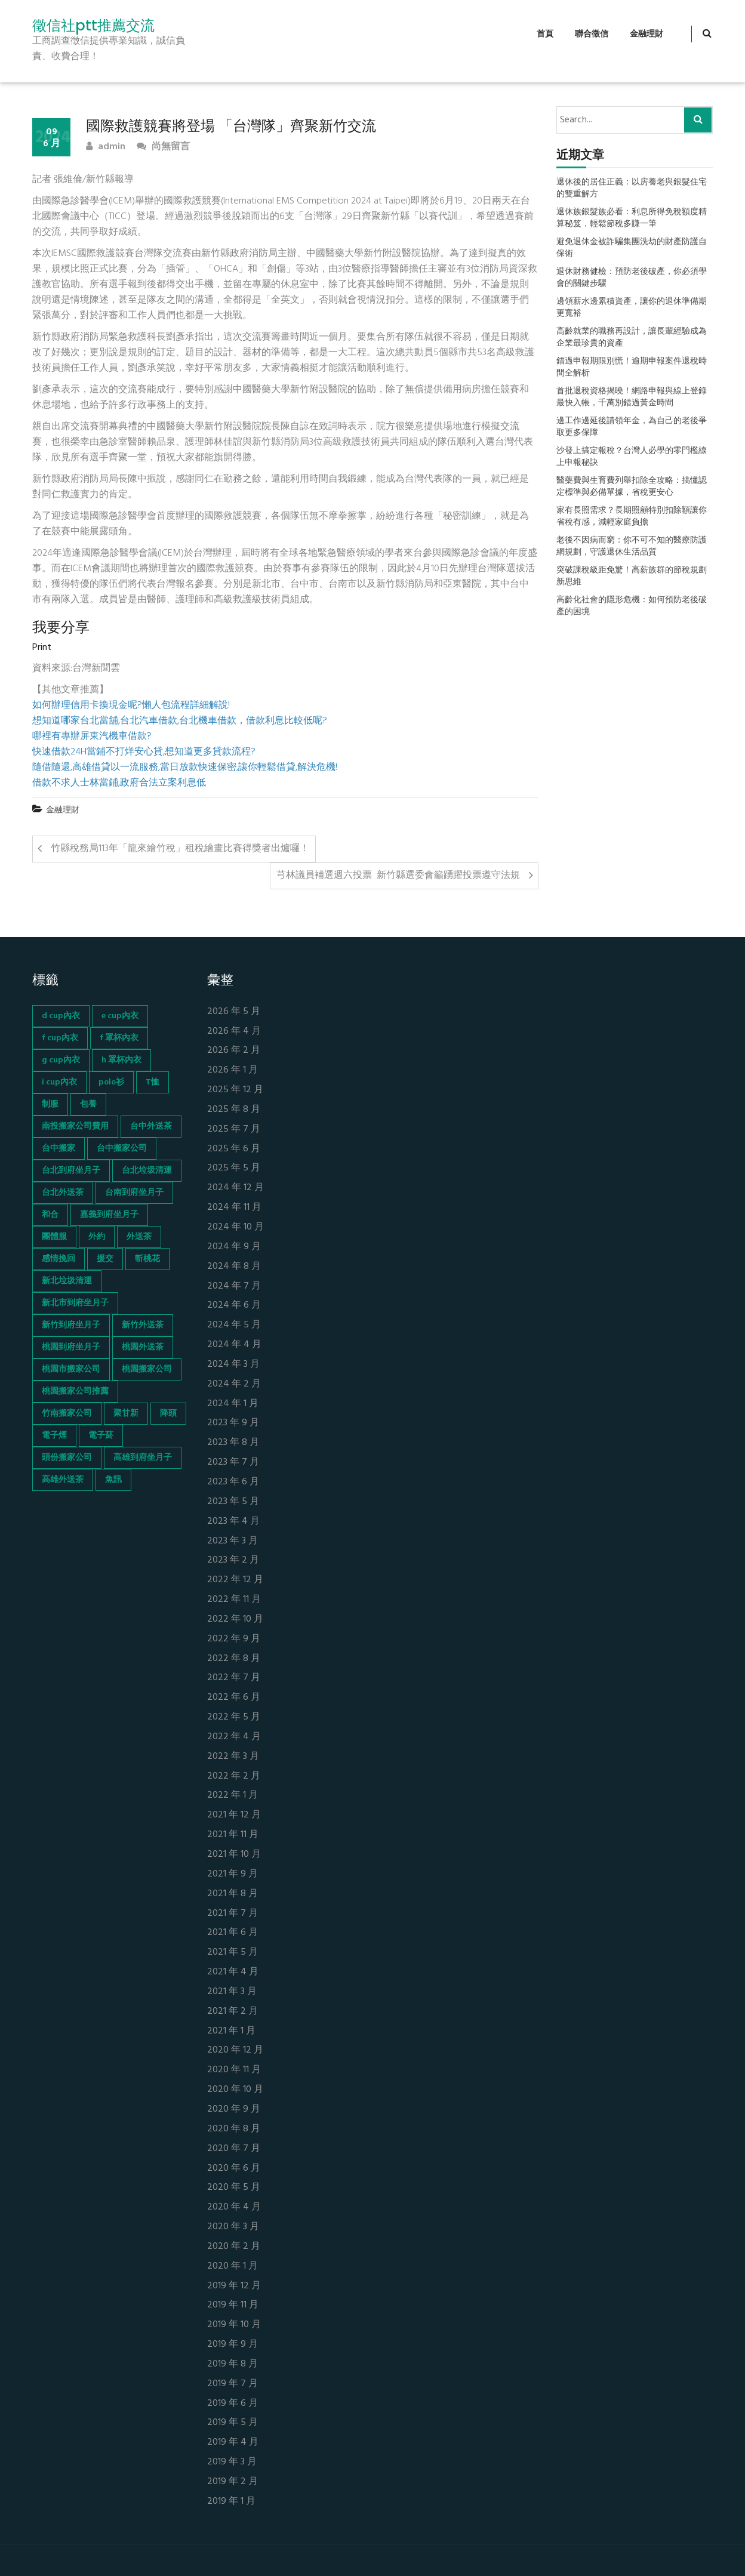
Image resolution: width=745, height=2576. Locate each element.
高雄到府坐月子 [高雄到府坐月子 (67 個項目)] (142, 1458)
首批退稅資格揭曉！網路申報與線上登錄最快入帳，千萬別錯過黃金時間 (631, 397)
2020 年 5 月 (233, 2188)
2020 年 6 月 (233, 2169)
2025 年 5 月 (233, 1168)
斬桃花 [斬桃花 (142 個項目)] (147, 1259)
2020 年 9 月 (233, 2109)
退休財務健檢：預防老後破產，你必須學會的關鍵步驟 (631, 278)
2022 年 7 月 (233, 1678)
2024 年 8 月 (234, 1267)
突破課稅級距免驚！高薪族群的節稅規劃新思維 (631, 576)
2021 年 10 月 (234, 1855)
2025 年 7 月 (233, 1129)
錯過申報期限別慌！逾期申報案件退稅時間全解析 (631, 368)
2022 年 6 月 (233, 1698)
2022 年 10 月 (235, 1619)
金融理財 (646, 34)
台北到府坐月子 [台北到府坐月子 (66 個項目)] (71, 1171)
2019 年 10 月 (234, 2325)
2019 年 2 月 (232, 2482)
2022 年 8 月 (233, 1659)
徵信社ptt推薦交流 (93, 25)
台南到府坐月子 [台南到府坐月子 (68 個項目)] (134, 1193)
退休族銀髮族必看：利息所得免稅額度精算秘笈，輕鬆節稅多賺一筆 (631, 218)
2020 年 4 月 (234, 2207)
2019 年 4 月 (232, 2442)
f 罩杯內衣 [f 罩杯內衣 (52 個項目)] (119, 1038)
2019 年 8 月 (232, 2364)
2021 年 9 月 (232, 1874)
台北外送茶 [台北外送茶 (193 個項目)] (63, 1193)
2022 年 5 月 (233, 1717)
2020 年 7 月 (233, 2149)
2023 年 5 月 (233, 1502)
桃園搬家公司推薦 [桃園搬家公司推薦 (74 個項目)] (75, 1391)
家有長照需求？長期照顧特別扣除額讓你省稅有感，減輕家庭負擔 (631, 517)
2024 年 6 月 (234, 1305)
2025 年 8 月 (233, 1110)
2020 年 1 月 (232, 2266)
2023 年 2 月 (233, 1560)
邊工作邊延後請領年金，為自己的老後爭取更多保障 (631, 427)
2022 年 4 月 (234, 1737)
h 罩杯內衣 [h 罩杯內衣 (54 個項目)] (121, 1060)
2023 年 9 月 (233, 1423)
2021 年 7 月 (232, 1914)
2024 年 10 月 (235, 1227)
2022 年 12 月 (235, 1580)
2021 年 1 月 (231, 2031)
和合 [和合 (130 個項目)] (50, 1215)
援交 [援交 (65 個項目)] (105, 1259)
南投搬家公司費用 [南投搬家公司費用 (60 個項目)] (75, 1126)
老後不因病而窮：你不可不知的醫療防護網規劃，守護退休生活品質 (631, 547)
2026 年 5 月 (233, 1012)
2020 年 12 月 (235, 2050)
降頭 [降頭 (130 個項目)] (168, 1414)
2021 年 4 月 (232, 1972)
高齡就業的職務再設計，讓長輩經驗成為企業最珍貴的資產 (631, 338)
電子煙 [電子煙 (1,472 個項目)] (54, 1436)
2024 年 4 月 (234, 1345)
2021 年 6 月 (232, 1933)
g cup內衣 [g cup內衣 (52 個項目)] (61, 1060)
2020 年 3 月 (233, 2227)
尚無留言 (163, 147)
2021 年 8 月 (232, 1894)
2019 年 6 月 (232, 2404)
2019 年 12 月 (234, 2286)
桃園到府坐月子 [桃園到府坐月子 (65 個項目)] (71, 1347)
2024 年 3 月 (233, 1365)
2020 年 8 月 (233, 2129)
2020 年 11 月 (234, 2070)
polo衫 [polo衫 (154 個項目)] (111, 1082)
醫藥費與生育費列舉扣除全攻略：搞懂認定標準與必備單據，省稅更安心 (631, 487)
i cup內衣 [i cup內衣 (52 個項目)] (59, 1082)
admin (105, 147)
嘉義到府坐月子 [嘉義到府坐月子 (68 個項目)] (109, 1215)
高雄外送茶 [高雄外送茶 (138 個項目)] (63, 1480)
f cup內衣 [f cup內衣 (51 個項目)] (60, 1038)
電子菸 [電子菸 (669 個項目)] (100, 1436)
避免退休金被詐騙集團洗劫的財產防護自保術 (631, 248)
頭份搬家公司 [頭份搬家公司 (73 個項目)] (67, 1458)
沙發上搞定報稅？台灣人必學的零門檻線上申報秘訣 (631, 457)
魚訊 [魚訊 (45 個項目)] (113, 1480)
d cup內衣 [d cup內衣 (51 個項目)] (61, 1016)
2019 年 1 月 (231, 2502)
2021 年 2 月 (232, 2012)
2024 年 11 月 (234, 1208)
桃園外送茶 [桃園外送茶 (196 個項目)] (143, 1347)
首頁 (545, 34)
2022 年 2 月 (233, 1776)
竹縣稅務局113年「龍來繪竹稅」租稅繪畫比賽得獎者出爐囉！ (180, 848)
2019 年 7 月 (232, 2384)
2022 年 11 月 (234, 1600)
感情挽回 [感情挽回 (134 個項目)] (58, 1259)
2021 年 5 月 (232, 1952)
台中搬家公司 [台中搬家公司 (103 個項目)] (122, 1148)
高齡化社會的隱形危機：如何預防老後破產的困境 (631, 606)
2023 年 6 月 (233, 1482)
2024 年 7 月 (234, 1286)
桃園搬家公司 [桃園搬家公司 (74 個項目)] (147, 1369)
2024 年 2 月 (234, 1384)
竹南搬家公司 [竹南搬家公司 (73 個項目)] (67, 1414)
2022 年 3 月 (233, 1757)
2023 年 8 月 (233, 1443)
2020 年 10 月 (235, 2090)
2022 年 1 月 (232, 1795)
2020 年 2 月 (233, 2247)
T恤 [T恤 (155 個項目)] (152, 1082)
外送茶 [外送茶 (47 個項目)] (139, 1237)
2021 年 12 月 (234, 1815)
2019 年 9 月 (232, 2345)
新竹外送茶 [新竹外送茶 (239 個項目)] (143, 1325)
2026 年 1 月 (232, 1070)
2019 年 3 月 (232, 2462)
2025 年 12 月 (235, 1090)
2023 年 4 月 (233, 1522)
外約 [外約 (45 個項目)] (96, 1237)
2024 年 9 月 (234, 1247)
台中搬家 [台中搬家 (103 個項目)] (58, 1148)
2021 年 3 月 (232, 1992)
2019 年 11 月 (232, 2305)
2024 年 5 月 (234, 1325)
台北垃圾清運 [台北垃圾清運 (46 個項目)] (147, 1171)
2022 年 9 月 (233, 1639)
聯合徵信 (591, 34)
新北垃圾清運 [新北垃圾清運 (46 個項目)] (67, 1281)
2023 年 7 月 (233, 1462)
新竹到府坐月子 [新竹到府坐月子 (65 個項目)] (71, 1325)
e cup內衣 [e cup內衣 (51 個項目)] (119, 1016)
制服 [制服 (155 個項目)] (50, 1104)
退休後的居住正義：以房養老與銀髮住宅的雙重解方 (631, 189)
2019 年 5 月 (232, 2423)
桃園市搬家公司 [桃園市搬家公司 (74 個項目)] (71, 1369)
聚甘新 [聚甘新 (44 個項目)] (125, 1414)
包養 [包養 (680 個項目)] (88, 1104)
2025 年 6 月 (233, 1149)
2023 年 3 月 (232, 1541)
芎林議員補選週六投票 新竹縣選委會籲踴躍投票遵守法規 (398, 875)
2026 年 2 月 (233, 1051)
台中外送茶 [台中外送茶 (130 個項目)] (151, 1126)
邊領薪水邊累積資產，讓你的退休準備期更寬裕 (631, 308)
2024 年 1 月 (232, 1404)
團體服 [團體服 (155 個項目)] (54, 1237)
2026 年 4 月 (234, 1032)
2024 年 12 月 (235, 1188)
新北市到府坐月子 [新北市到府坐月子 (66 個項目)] (75, 1303)
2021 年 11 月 (232, 1835)
